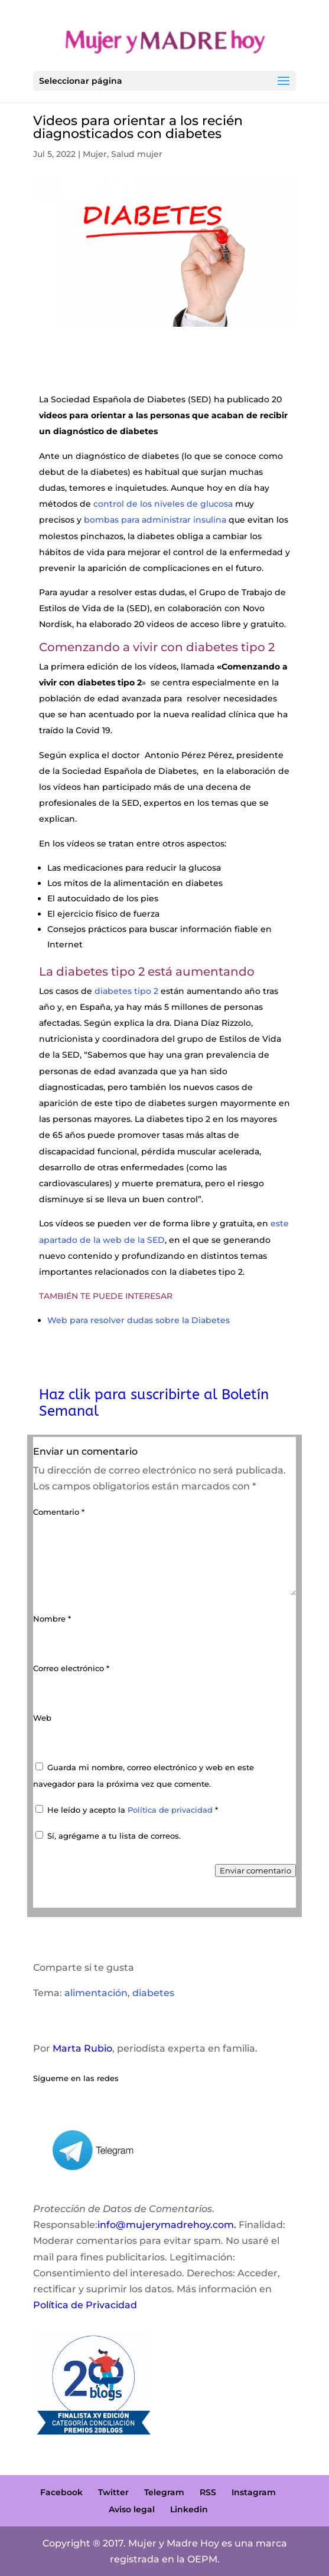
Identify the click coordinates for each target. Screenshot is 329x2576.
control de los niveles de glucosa (163, 503)
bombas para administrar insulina (155, 519)
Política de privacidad (171, 1809)
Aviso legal (132, 2509)
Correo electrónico (71, 1668)
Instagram (254, 2492)
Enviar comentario (255, 1870)
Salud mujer (136, 154)
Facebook (61, 2492)
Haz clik (67, 1394)
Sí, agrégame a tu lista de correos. (108, 1835)
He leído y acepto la (126, 1809)
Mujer (95, 154)
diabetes (153, 1993)
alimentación (96, 1993)
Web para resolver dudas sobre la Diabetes (138, 1320)
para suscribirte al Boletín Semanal (154, 1402)
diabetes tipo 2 (126, 991)
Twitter (113, 2492)
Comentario (58, 1512)
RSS (208, 2492)
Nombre (52, 1618)
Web (42, 1717)
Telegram (164, 2492)
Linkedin (189, 2509)
